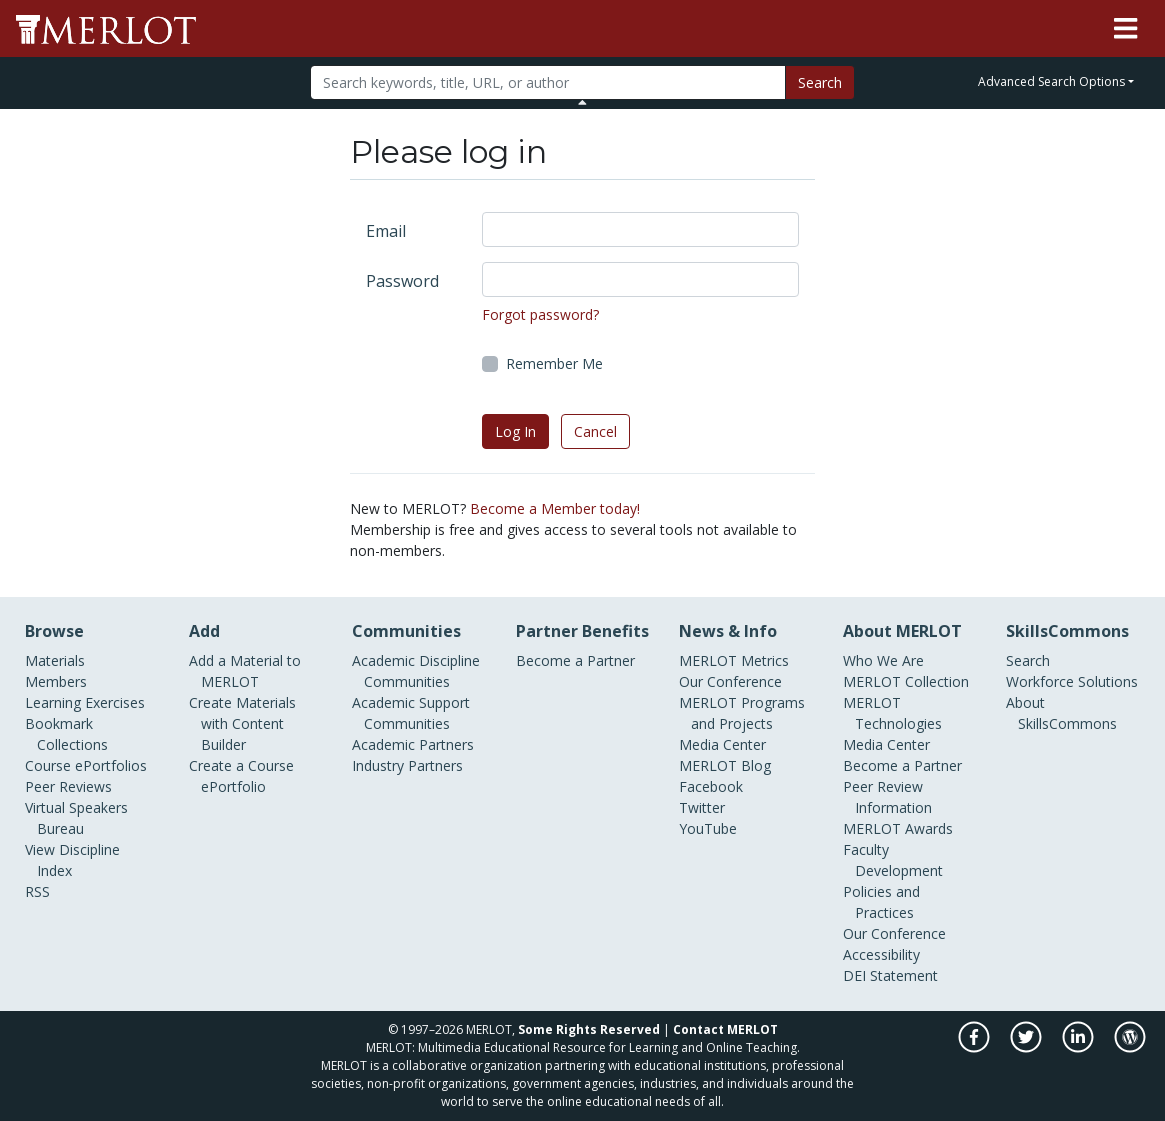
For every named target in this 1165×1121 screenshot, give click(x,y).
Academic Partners (413, 744)
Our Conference (730, 681)
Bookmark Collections (66, 734)
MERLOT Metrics (734, 660)
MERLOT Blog (725, 765)
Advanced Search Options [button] (1051, 81)
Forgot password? (540, 314)
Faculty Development (893, 860)
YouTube (708, 828)
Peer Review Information (887, 797)
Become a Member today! (555, 508)
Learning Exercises (85, 702)
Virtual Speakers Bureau (76, 818)
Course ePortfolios (86, 765)
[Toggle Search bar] (582, 102)
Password (402, 281)
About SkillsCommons (1061, 713)
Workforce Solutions (1072, 681)
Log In (515, 431)
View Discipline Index (72, 860)
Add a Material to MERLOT (245, 671)
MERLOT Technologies (892, 713)
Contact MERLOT (725, 1029)
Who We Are (883, 660)
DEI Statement (890, 975)
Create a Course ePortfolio (241, 776)
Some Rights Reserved (589, 1029)
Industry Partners (407, 765)
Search (820, 82)
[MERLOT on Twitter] (1027, 1047)
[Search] (548, 82)
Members (56, 681)
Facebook (711, 786)
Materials (55, 660)
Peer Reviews (68, 786)
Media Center (722, 744)
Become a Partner (575, 660)
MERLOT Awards (898, 828)
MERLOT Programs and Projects (742, 713)
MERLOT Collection (906, 681)
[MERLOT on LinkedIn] (1079, 1047)
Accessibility (881, 954)
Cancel (595, 431)
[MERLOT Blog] (1130, 1047)
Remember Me (554, 363)
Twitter (702, 807)
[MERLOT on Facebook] (975, 1047)
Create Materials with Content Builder (242, 723)
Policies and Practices (881, 902)
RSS (37, 891)
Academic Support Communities (411, 713)
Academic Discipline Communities (416, 671)
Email (386, 231)
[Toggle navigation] (1125, 29)
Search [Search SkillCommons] (1028, 660)
